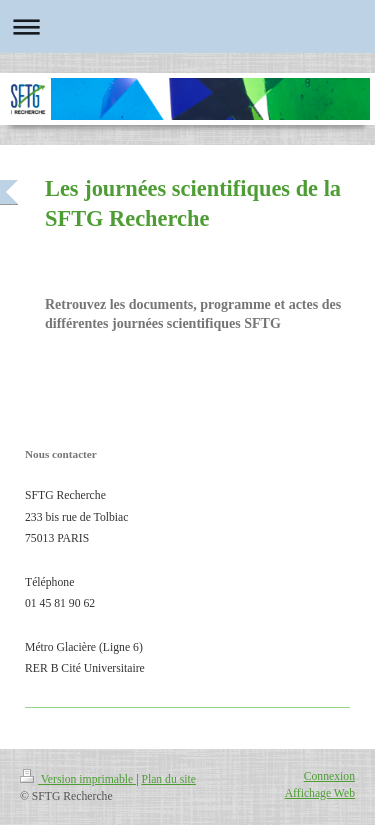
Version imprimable (78, 779)
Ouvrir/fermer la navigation (187, 26)
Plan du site (168, 779)
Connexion (329, 776)
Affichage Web (320, 793)
